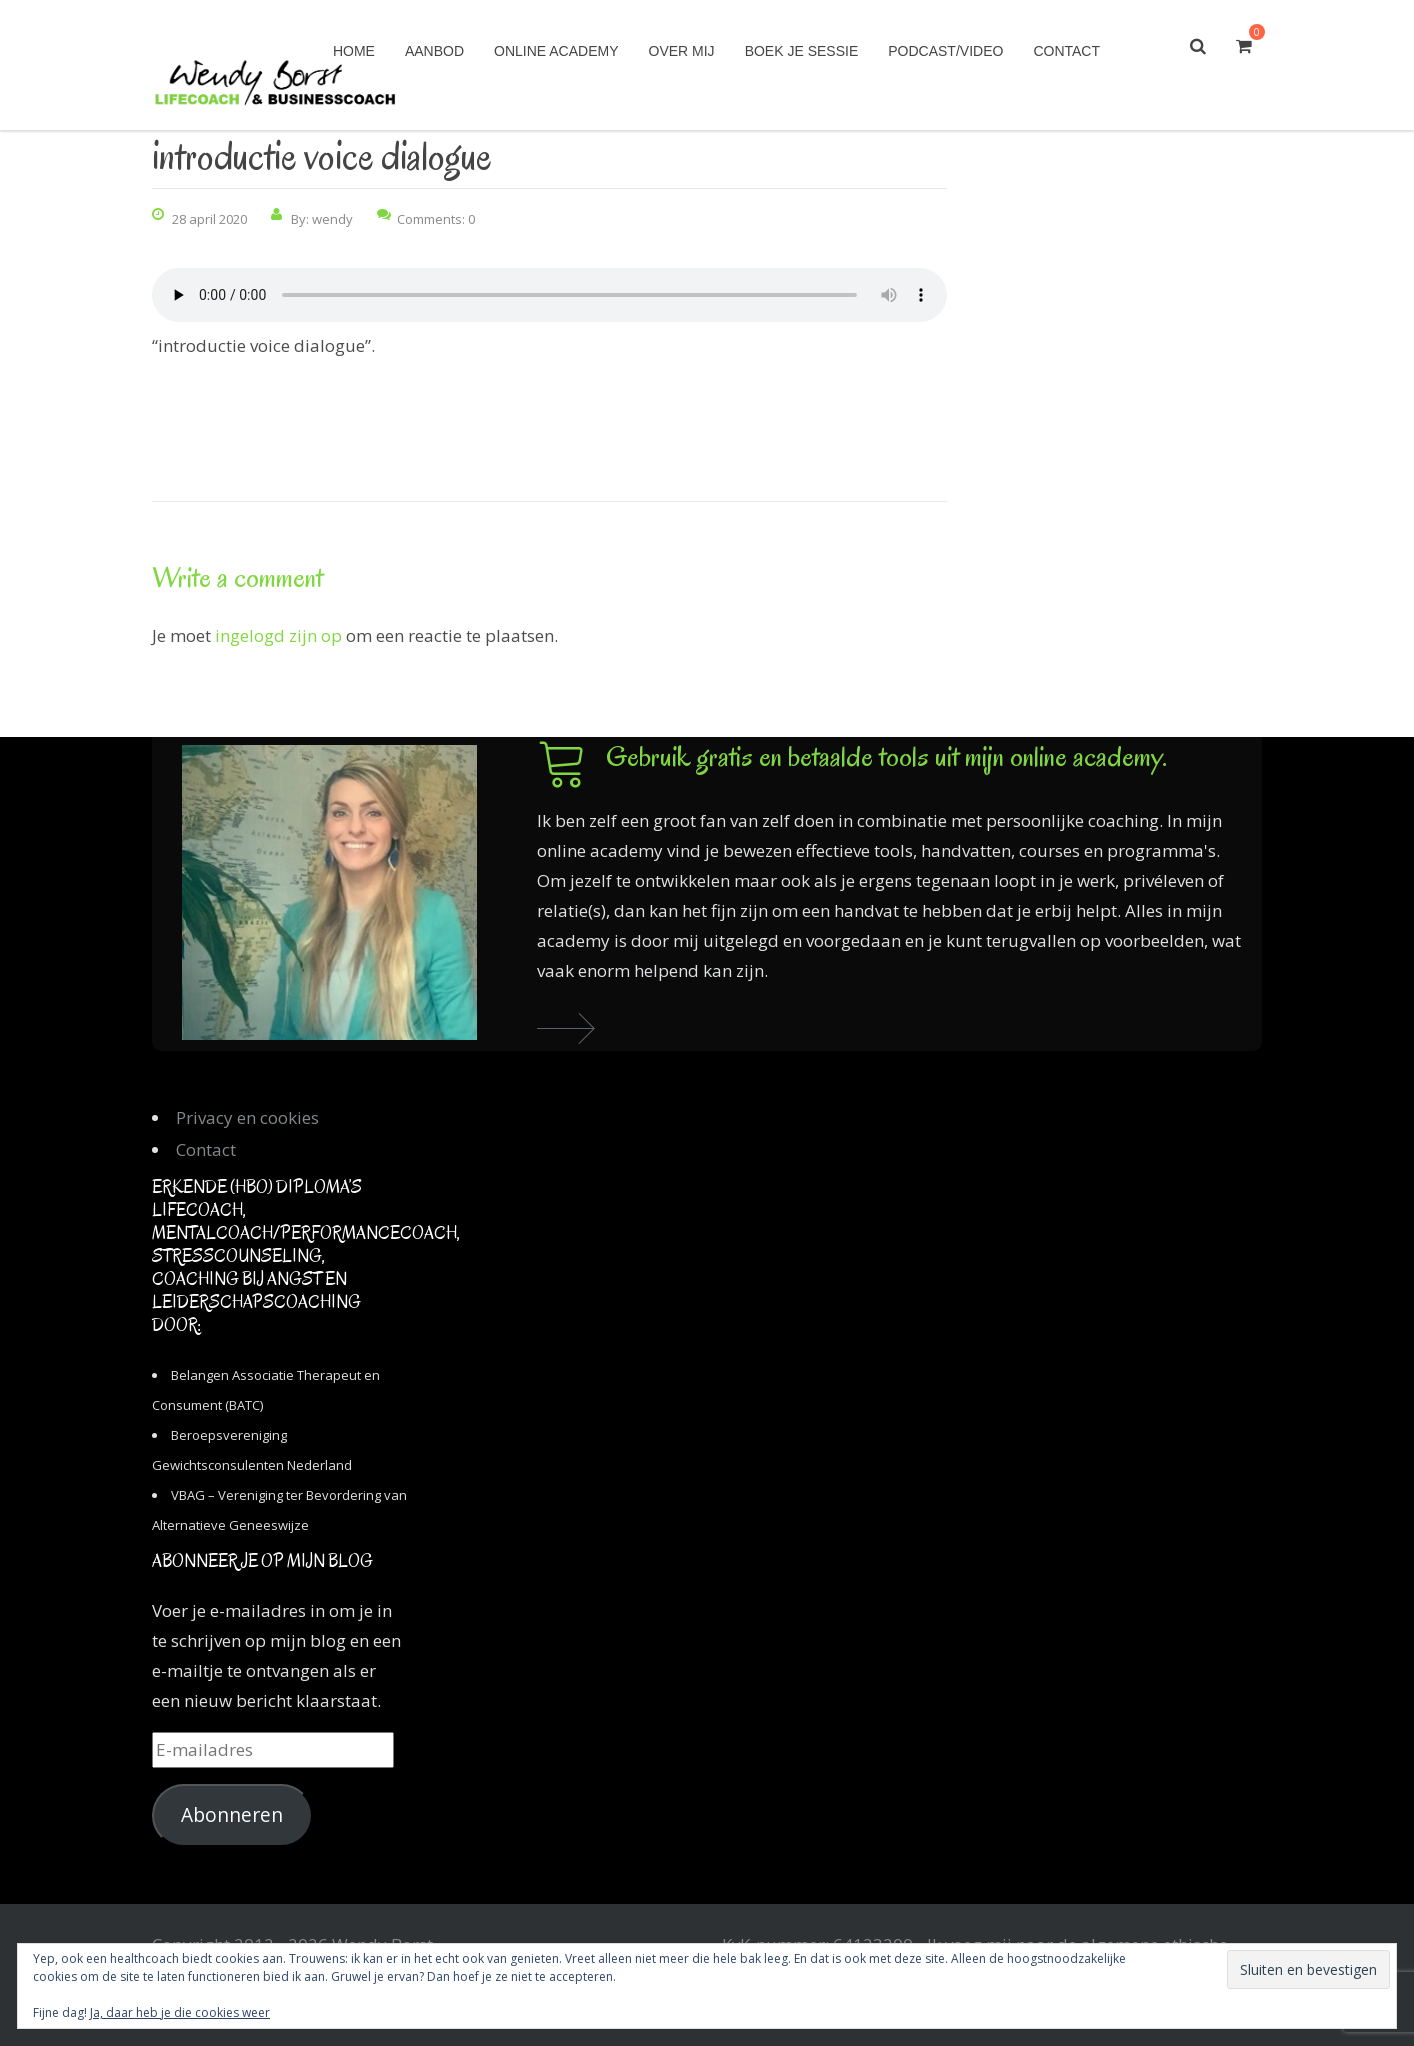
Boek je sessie (802, 51)
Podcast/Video (945, 51)
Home (354, 51)
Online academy (556, 51)
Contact (1066, 51)
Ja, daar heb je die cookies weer (180, 2012)
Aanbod (434, 51)
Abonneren (232, 1815)
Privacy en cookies (247, 1117)
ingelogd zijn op (278, 635)
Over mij (682, 51)
